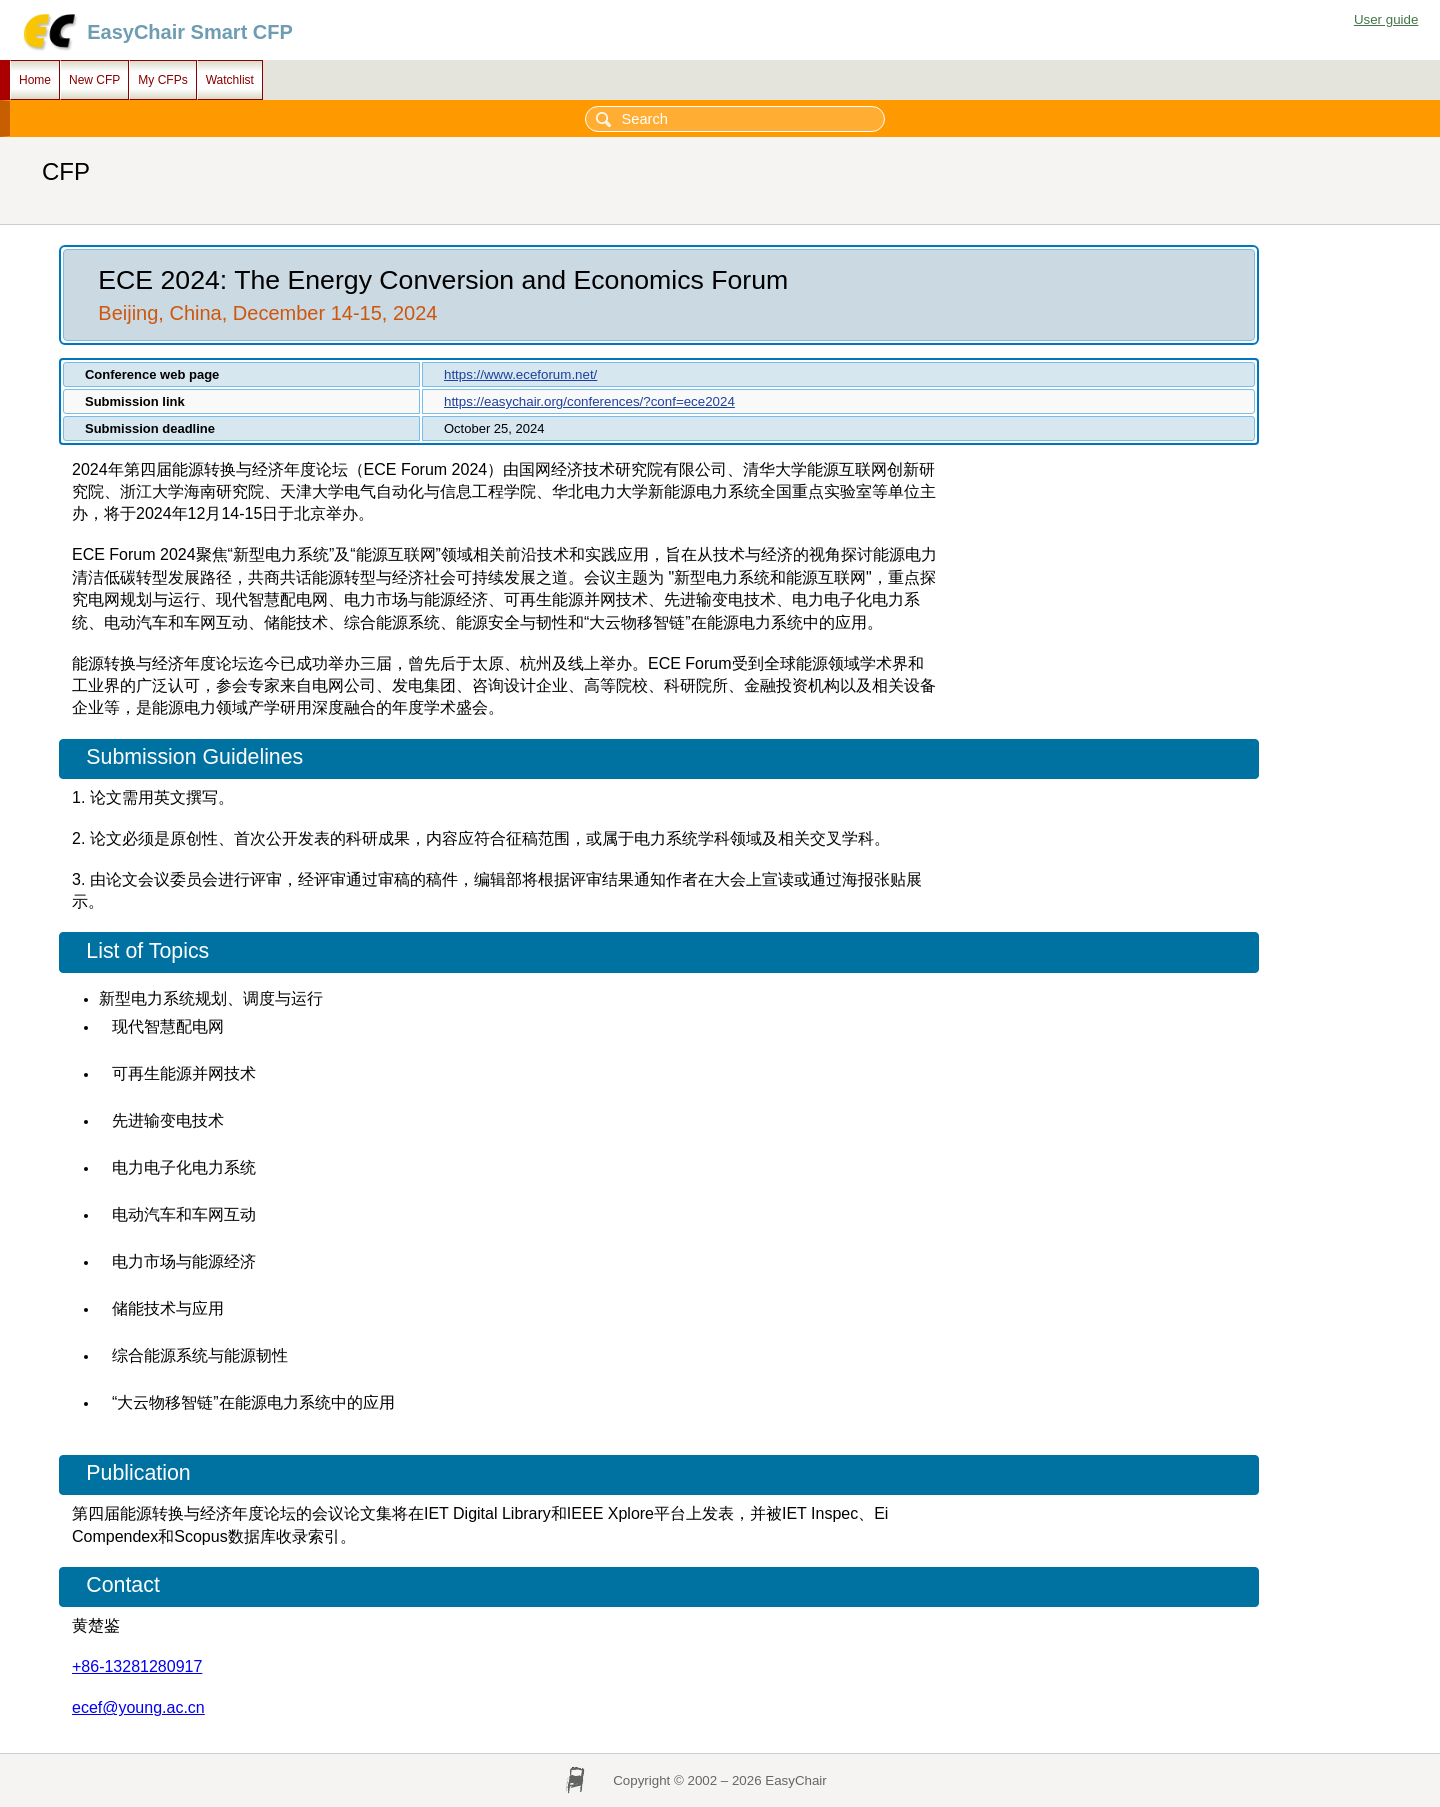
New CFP (94, 80)
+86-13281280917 (137, 1666)
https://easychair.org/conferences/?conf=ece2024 (589, 401)
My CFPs (162, 80)
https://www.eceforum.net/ (520, 374)
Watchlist (230, 80)
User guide (1386, 19)
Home (35, 80)
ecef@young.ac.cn (138, 1707)
